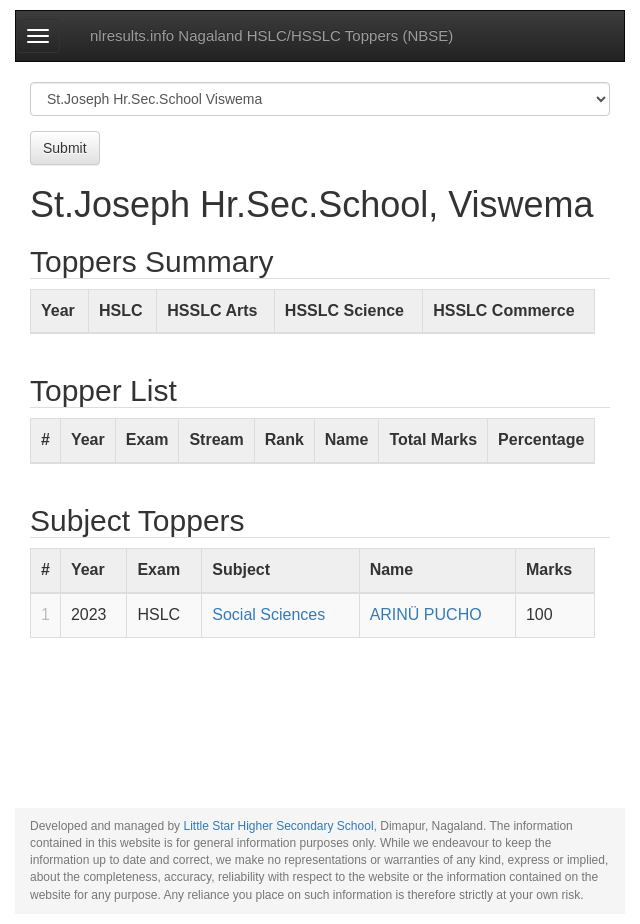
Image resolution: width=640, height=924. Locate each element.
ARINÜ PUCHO (426, 614)
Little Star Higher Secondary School (278, 826)
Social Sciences (268, 614)
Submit (65, 148)
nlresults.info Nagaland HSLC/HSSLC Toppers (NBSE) (271, 35)
